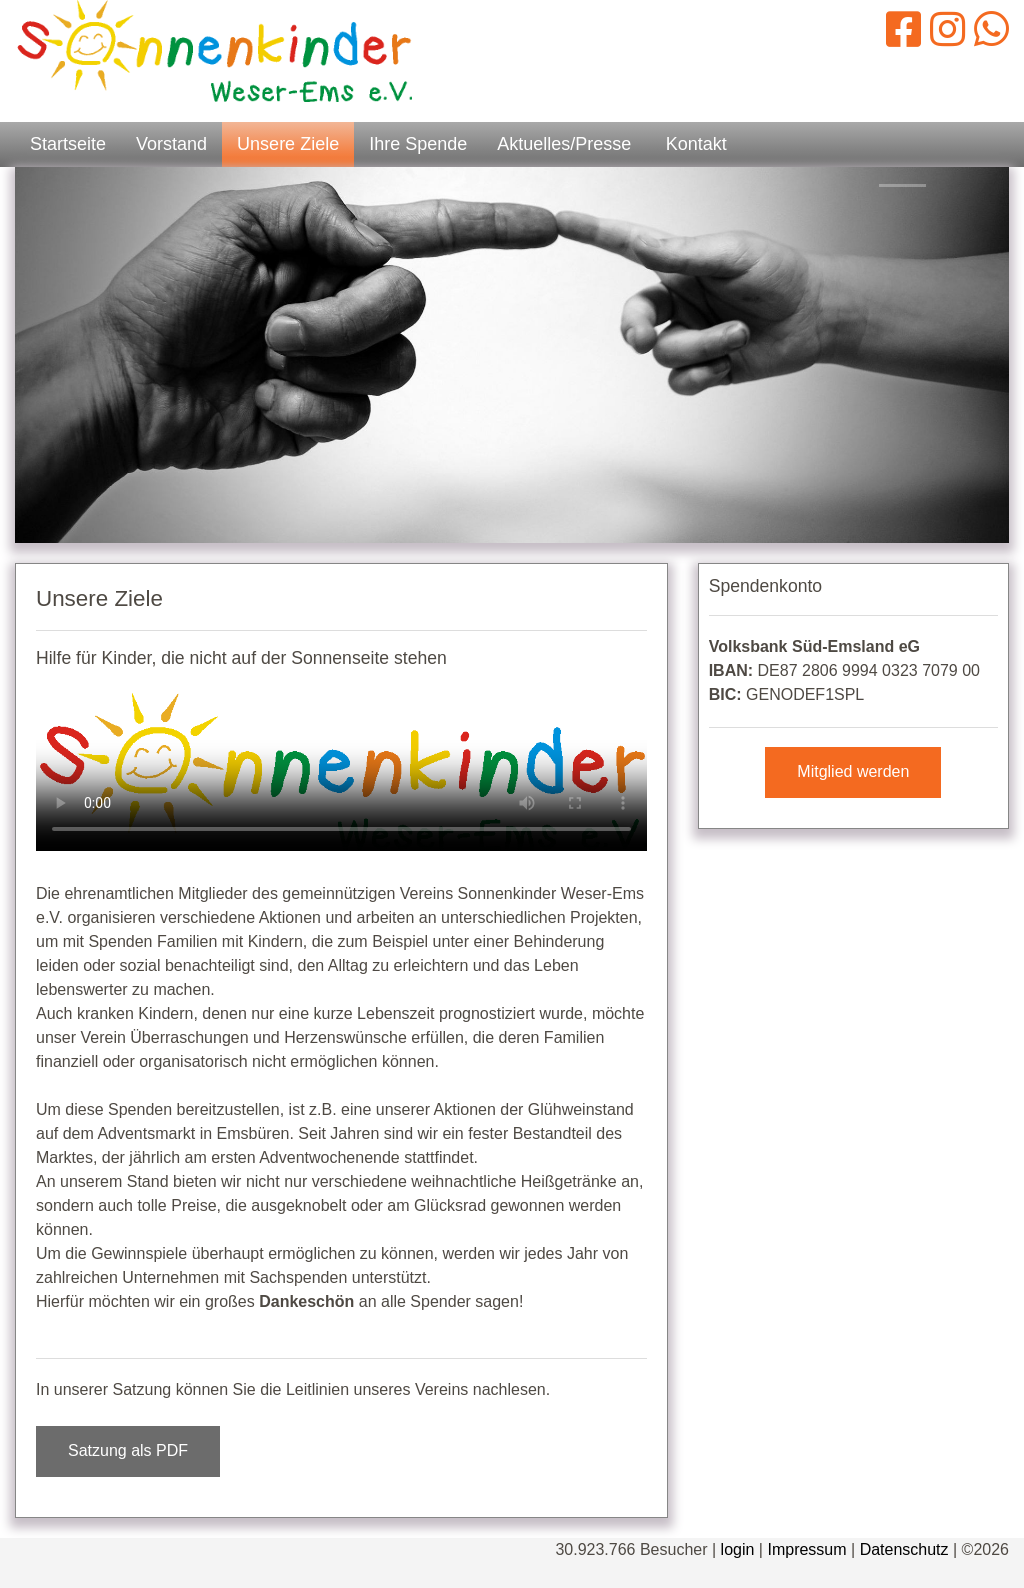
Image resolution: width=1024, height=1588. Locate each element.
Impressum (806, 1549)
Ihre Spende (418, 144)
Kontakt (696, 144)
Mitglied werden (853, 771)
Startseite (68, 144)
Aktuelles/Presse (564, 144)
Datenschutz (904, 1549)
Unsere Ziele (288, 144)
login (738, 1549)
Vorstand (171, 144)
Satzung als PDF (128, 1450)
